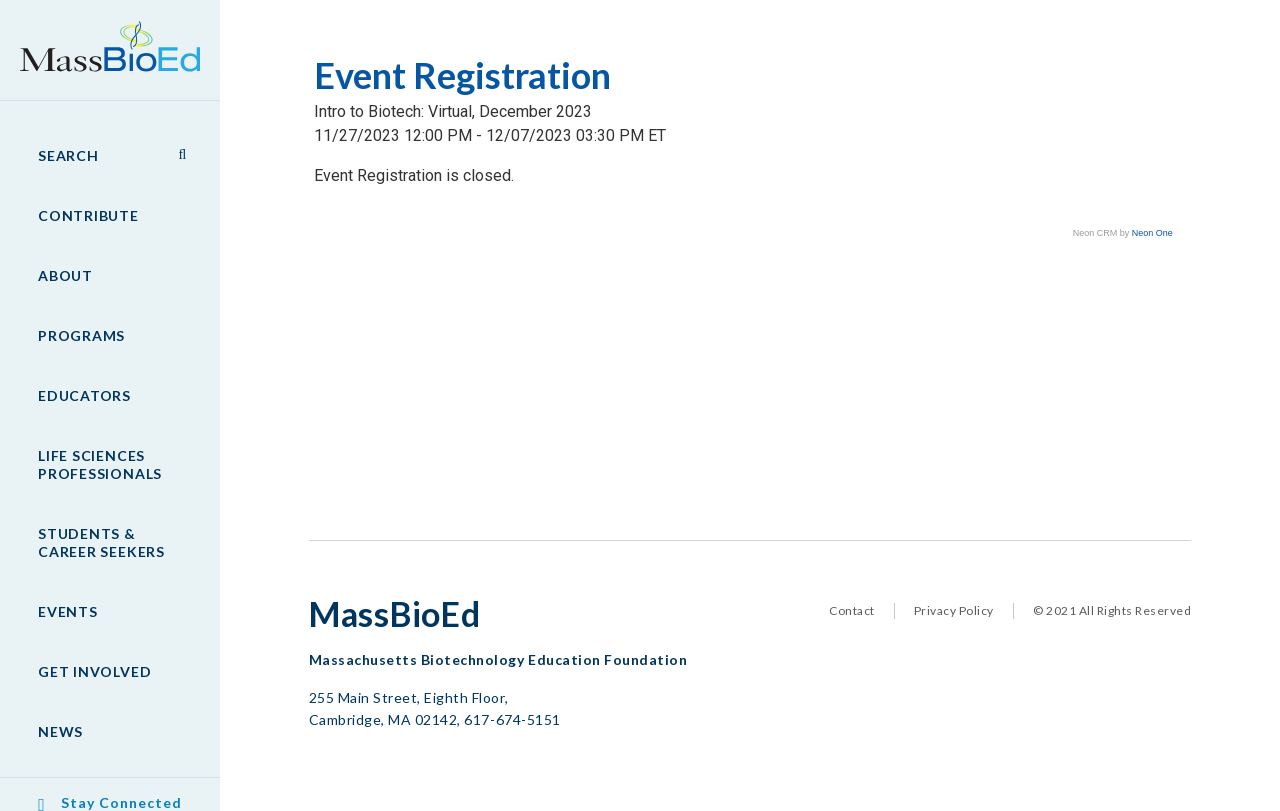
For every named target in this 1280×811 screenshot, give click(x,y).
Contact (852, 610)
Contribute (88, 215)
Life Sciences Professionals (100, 464)
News (60, 731)
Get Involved (94, 671)
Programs (81, 335)
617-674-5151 (512, 719)
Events (68, 611)
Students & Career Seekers (101, 542)
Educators (84, 395)
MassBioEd (100, 36)
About (65, 275)
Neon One (1152, 233)
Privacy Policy (954, 610)
